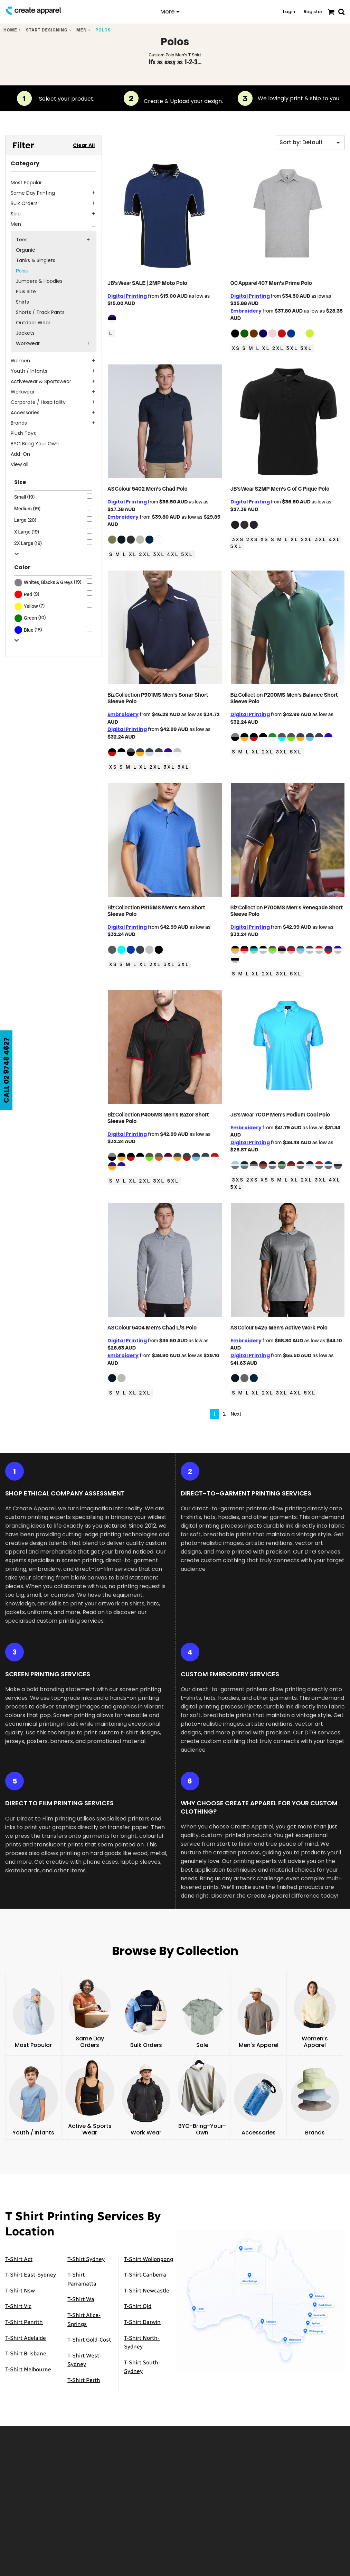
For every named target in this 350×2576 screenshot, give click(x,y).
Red (28, 594)
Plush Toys (23, 433)
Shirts (22, 301)
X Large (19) (26, 532)
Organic (25, 250)
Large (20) (25, 520)
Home (10, 30)
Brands (19, 422)
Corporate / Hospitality (38, 402)
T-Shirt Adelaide (25, 2330)
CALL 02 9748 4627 (6, 1070)
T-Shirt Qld (137, 2299)
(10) (30, 618)
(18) (28, 630)
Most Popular (26, 182)
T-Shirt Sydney (86, 2252)
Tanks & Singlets (35, 260)
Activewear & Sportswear (41, 381)
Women (20, 360)
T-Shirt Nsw (20, 2283)
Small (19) (24, 497)
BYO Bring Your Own (35, 443)
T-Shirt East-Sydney (30, 2267)
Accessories (25, 412)
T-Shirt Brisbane (25, 2346)
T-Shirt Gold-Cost (89, 2332)
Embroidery (246, 310)
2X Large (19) (28, 543)
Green (30, 618)
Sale (16, 213)
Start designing (46, 30)
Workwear (28, 343)
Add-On (20, 454)
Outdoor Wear (33, 322)
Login (289, 11)
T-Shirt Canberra (145, 2267)
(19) (48, 582)
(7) (29, 606)
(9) (26, 594)
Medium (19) (27, 509)
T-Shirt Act (18, 2252)
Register (313, 11)
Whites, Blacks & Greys (48, 582)
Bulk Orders (24, 203)
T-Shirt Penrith (24, 2314)
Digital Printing (127, 296)
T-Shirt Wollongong (148, 2252)
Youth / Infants (29, 371)
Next (236, 1406)
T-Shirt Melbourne (28, 2362)
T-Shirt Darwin (142, 2314)
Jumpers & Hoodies (39, 281)
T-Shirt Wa (80, 2292)
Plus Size (26, 291)
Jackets (25, 333)
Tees (22, 239)
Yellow (31, 606)
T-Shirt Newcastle (146, 2283)
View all (19, 464)
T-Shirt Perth (83, 2373)
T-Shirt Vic (18, 2299)
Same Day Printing (33, 192)
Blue (29, 630)
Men (81, 30)
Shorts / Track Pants (40, 312)
